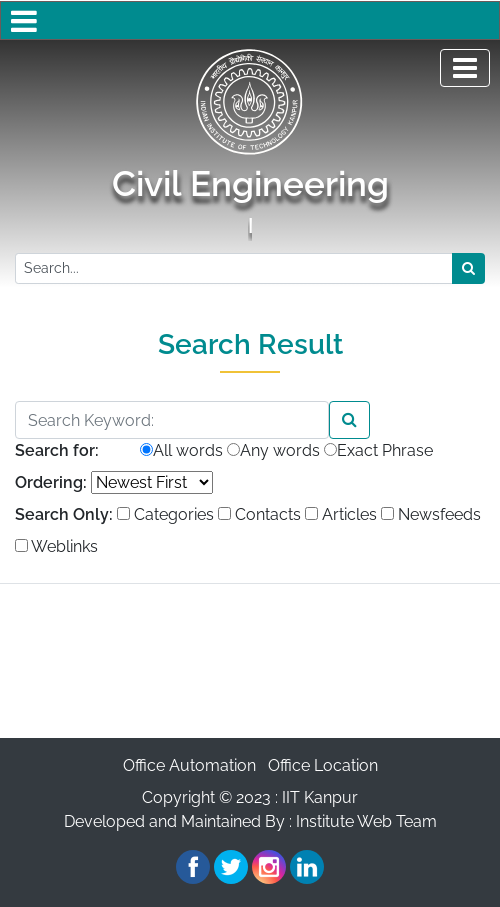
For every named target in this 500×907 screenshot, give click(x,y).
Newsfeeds (431, 514)
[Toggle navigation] (465, 68)
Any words (273, 450)
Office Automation (189, 765)
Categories (165, 514)
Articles (341, 514)
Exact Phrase (378, 450)
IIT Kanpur (320, 797)
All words (181, 450)
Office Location (323, 765)
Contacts (259, 514)
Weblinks (56, 546)
